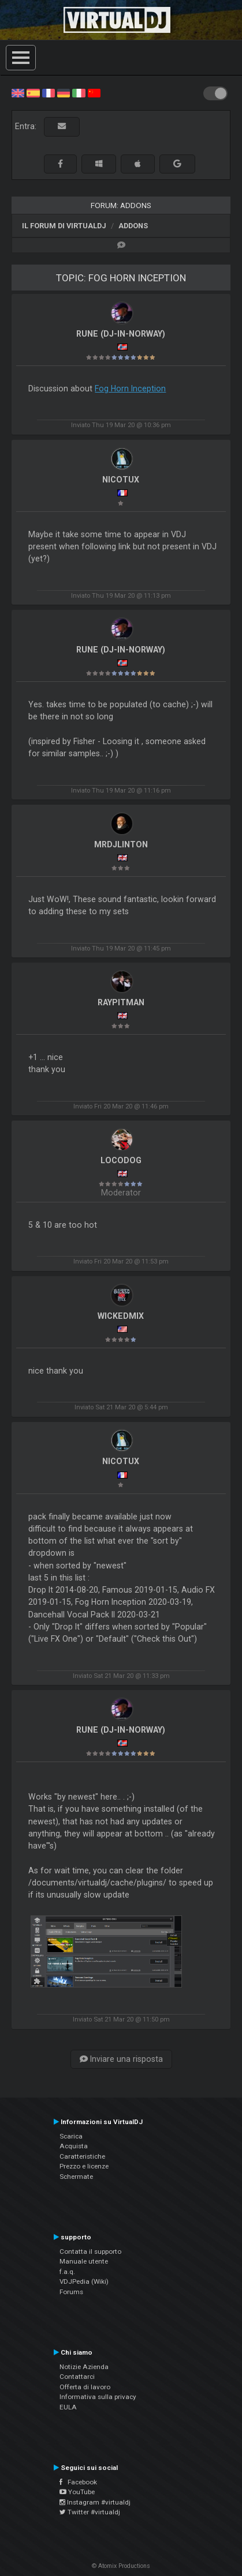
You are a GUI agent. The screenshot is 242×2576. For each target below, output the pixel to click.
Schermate (76, 2177)
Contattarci (77, 2377)
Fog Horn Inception (130, 388)
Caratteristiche (82, 2156)
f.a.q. (67, 2272)
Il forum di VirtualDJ (64, 225)
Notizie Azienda (84, 2367)
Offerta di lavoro (84, 2387)
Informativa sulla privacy (97, 2397)
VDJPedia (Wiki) (84, 2281)
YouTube (77, 2492)
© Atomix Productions (121, 2566)
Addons (133, 225)
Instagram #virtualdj (95, 2502)
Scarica (71, 2136)
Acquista (73, 2146)
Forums (71, 2292)
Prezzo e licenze (84, 2166)
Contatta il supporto (90, 2251)
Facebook (78, 2482)
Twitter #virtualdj (89, 2512)
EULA (68, 2407)
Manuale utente (83, 2261)
